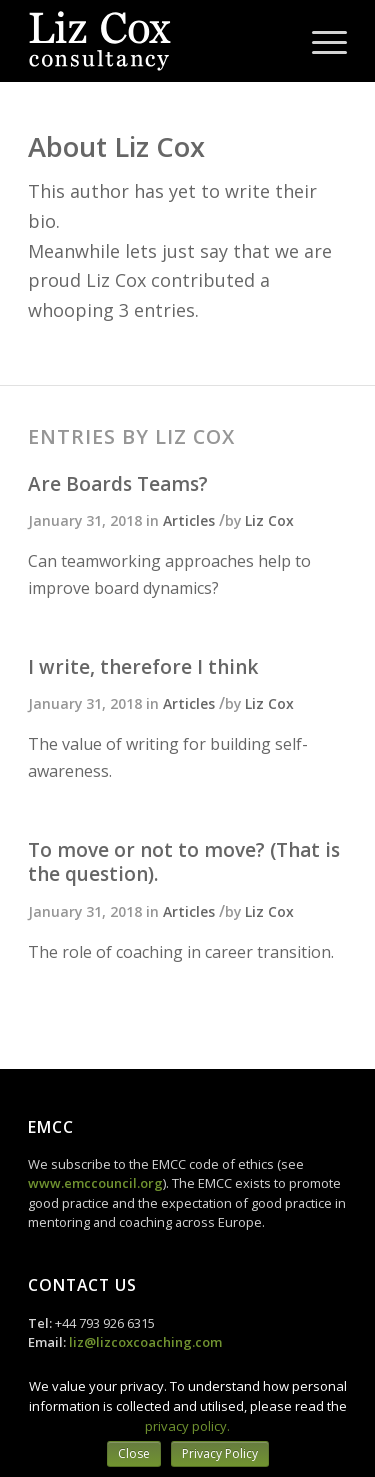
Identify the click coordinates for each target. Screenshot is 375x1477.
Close (134, 1453)
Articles (189, 520)
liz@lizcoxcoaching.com (145, 1342)
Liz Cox (269, 520)
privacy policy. (187, 1426)
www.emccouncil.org (95, 1183)
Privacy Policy (220, 1453)
